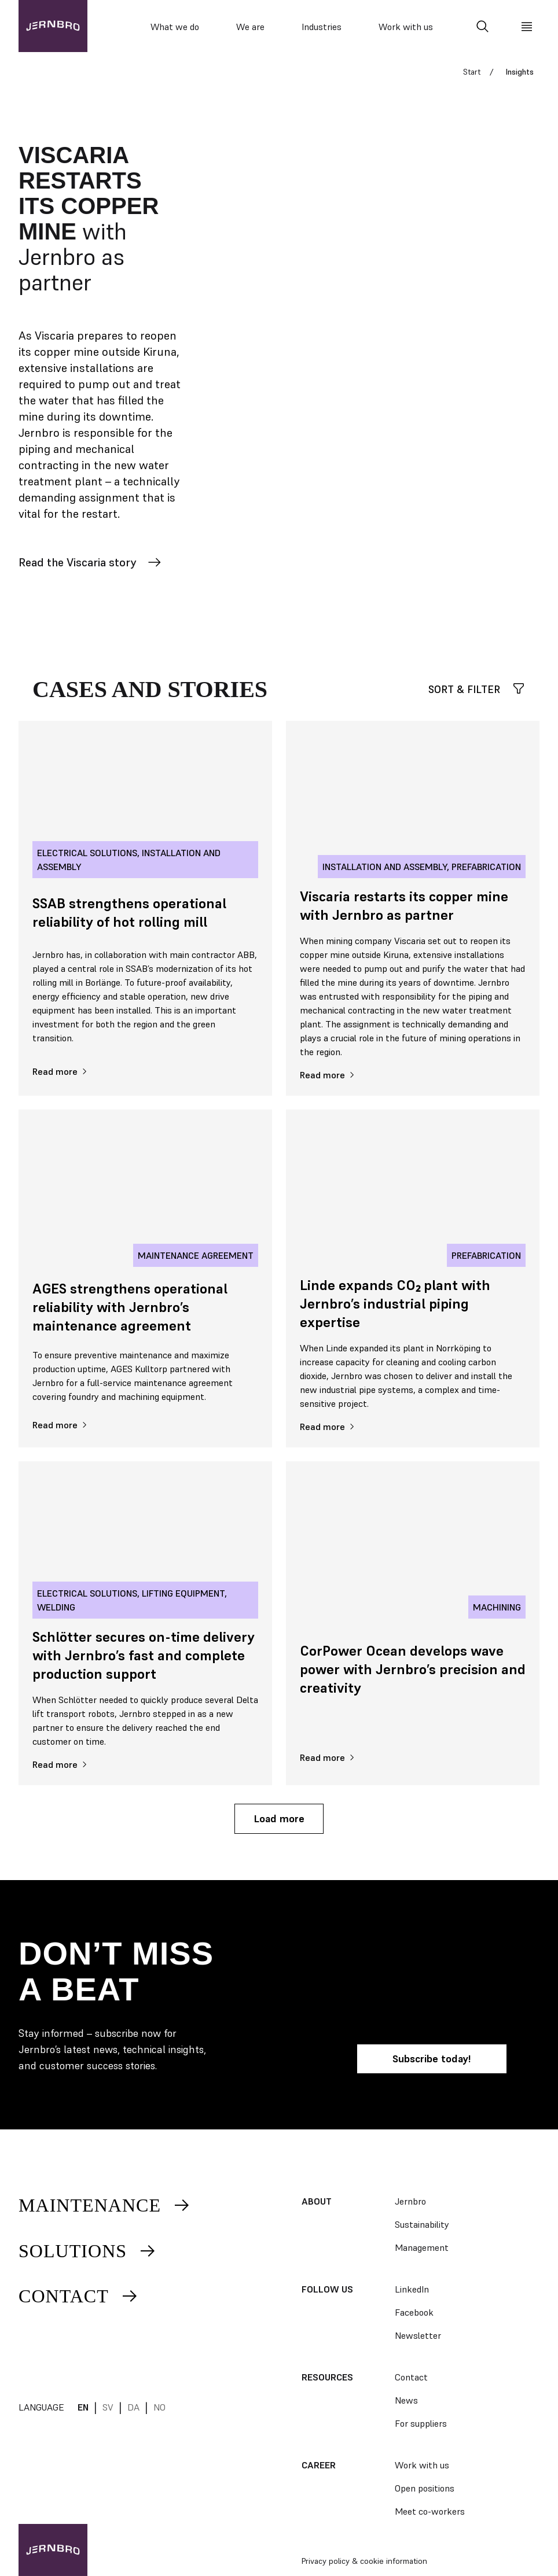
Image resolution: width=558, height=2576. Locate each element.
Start (471, 72)
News (406, 2400)
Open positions (424, 2488)
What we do (174, 26)
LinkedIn (412, 2289)
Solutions (88, 2250)
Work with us (406, 26)
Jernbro (410, 2201)
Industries (322, 26)
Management (422, 2247)
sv (107, 2407)
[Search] (482, 26)
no (159, 2407)
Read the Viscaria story (90, 562)
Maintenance (105, 2205)
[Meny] (526, 26)
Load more (279, 1818)
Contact (79, 2296)
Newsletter (418, 2335)
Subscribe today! (431, 2058)
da (133, 2407)
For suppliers (421, 2423)
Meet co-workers (430, 2511)
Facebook (414, 2312)
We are (250, 26)
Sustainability (422, 2224)
